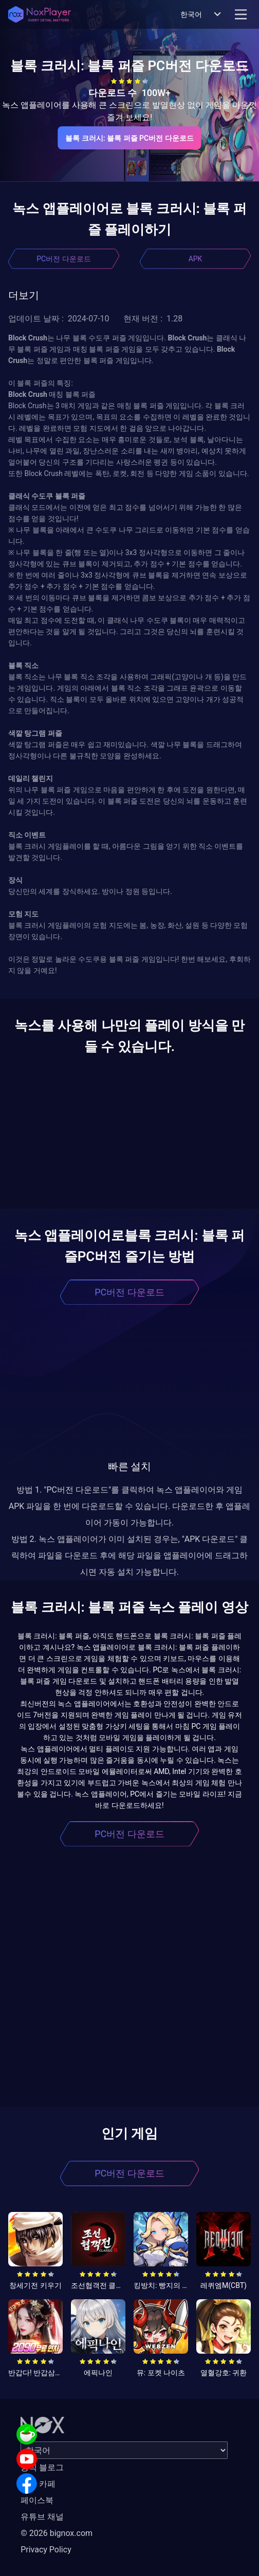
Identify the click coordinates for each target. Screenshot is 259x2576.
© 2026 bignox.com (56, 2533)
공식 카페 (38, 2484)
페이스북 (37, 2500)
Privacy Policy (46, 2549)
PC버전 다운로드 (63, 259)
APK (195, 259)
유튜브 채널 (42, 2517)
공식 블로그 (42, 2467)
